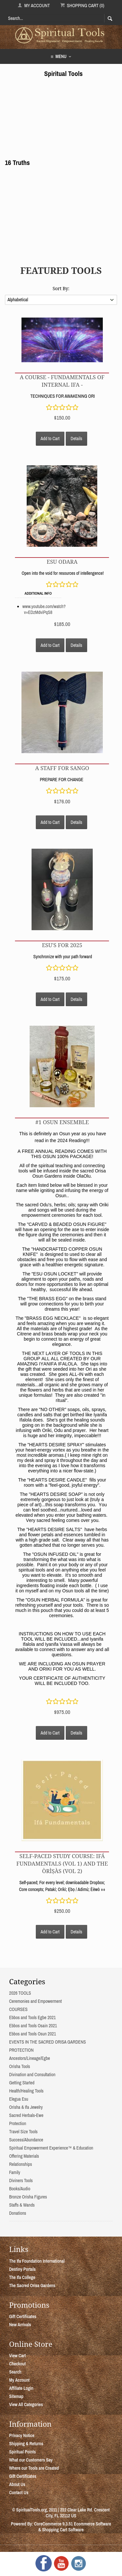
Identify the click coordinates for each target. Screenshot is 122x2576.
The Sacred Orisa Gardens (32, 2285)
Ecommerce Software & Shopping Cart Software (74, 2527)
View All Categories (26, 2404)
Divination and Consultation (32, 2074)
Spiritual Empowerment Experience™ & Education (51, 2148)
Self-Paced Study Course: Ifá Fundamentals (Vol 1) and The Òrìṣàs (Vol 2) (62, 1863)
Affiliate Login (21, 2388)
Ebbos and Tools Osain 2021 (33, 2026)
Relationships (20, 2164)
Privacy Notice (21, 2435)
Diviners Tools (21, 2180)
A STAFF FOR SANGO (62, 768)
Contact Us (18, 2492)
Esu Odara (62, 561)
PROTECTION (21, 2050)
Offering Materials (24, 2156)
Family (14, 2172)
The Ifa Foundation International (37, 2261)
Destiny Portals (22, 2269)
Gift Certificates (22, 2316)
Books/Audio (19, 2189)
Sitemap (16, 2396)
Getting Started (21, 2083)
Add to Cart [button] (50, 438)
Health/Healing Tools (26, 2091)
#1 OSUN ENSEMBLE (62, 1122)
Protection (17, 2123)
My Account (34, 5)
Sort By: (61, 288)
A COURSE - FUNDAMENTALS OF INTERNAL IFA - (62, 380)
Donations (17, 2213)
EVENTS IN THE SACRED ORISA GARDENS (47, 2042)
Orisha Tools (19, 2066)
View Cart (17, 2356)
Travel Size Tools (23, 2132)
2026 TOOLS (20, 1993)
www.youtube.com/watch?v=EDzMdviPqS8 (44, 609)
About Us (17, 2484)
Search (15, 2372)
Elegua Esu (18, 2099)
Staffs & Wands (22, 2205)
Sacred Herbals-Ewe (26, 2115)
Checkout (17, 2364)
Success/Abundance (26, 2140)
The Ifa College (22, 2277)
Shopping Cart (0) (82, 5)
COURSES (18, 2009)
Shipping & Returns (26, 2444)
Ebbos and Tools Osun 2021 (32, 2034)
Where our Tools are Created (34, 2468)
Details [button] (76, 438)
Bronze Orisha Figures (28, 2197)
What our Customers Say (31, 2460)
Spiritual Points (22, 2452)
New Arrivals (20, 2325)
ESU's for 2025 (62, 945)
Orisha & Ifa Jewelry (26, 2107)
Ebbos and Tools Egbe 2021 (32, 2017)
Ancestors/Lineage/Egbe (29, 2058)
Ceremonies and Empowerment (35, 2001)
